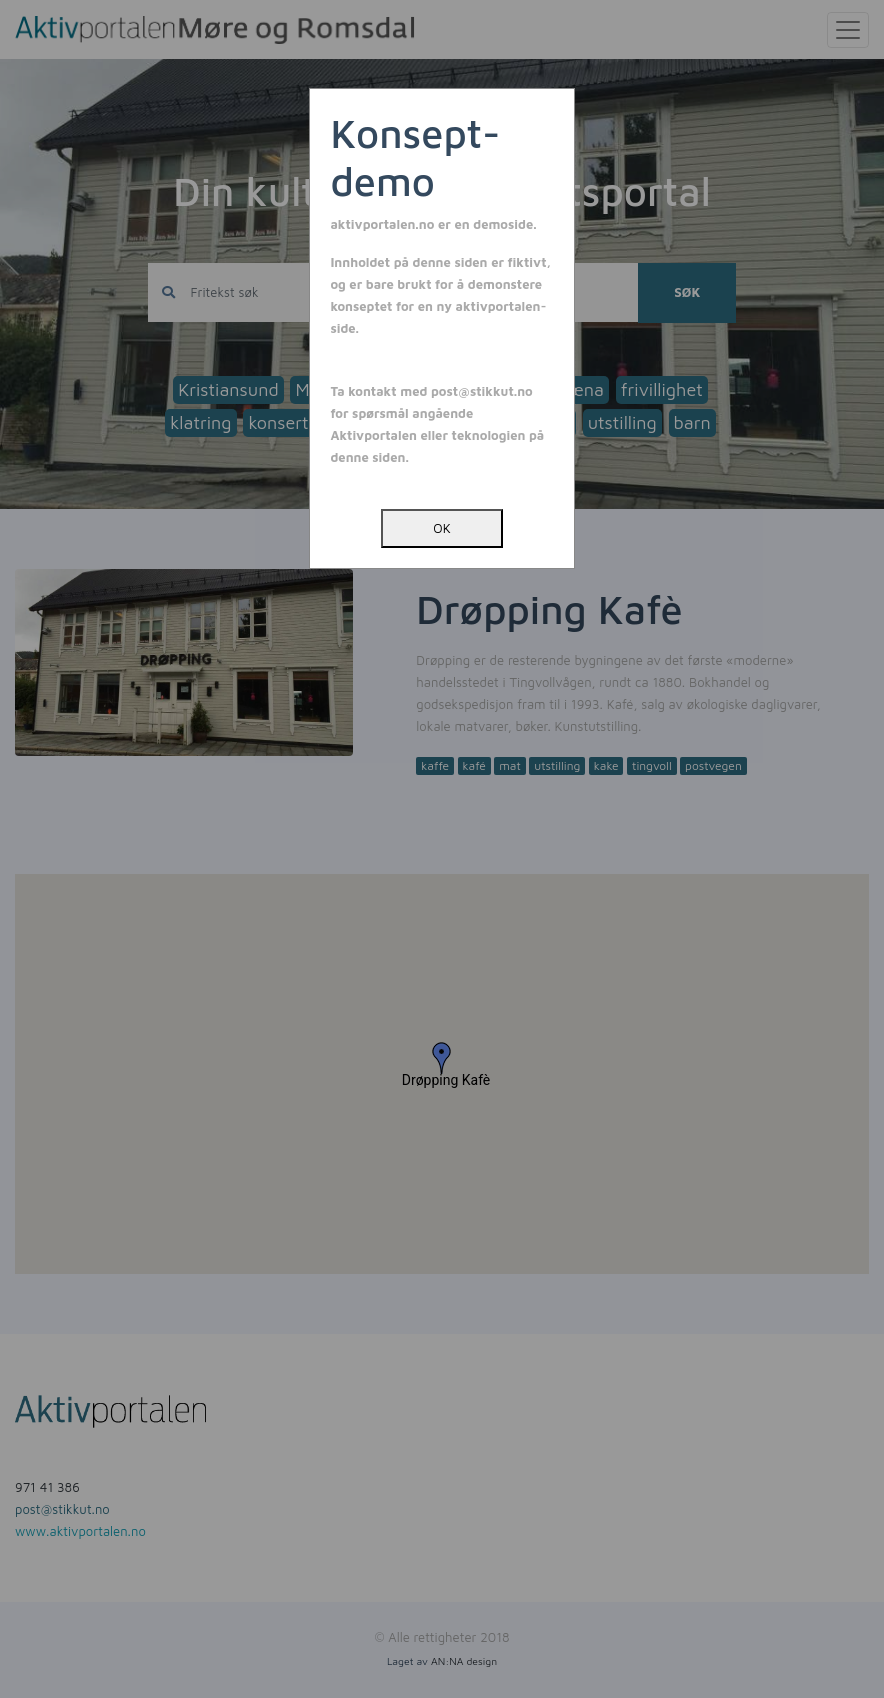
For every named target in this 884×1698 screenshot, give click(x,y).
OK (441, 528)
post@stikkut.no (482, 391)
